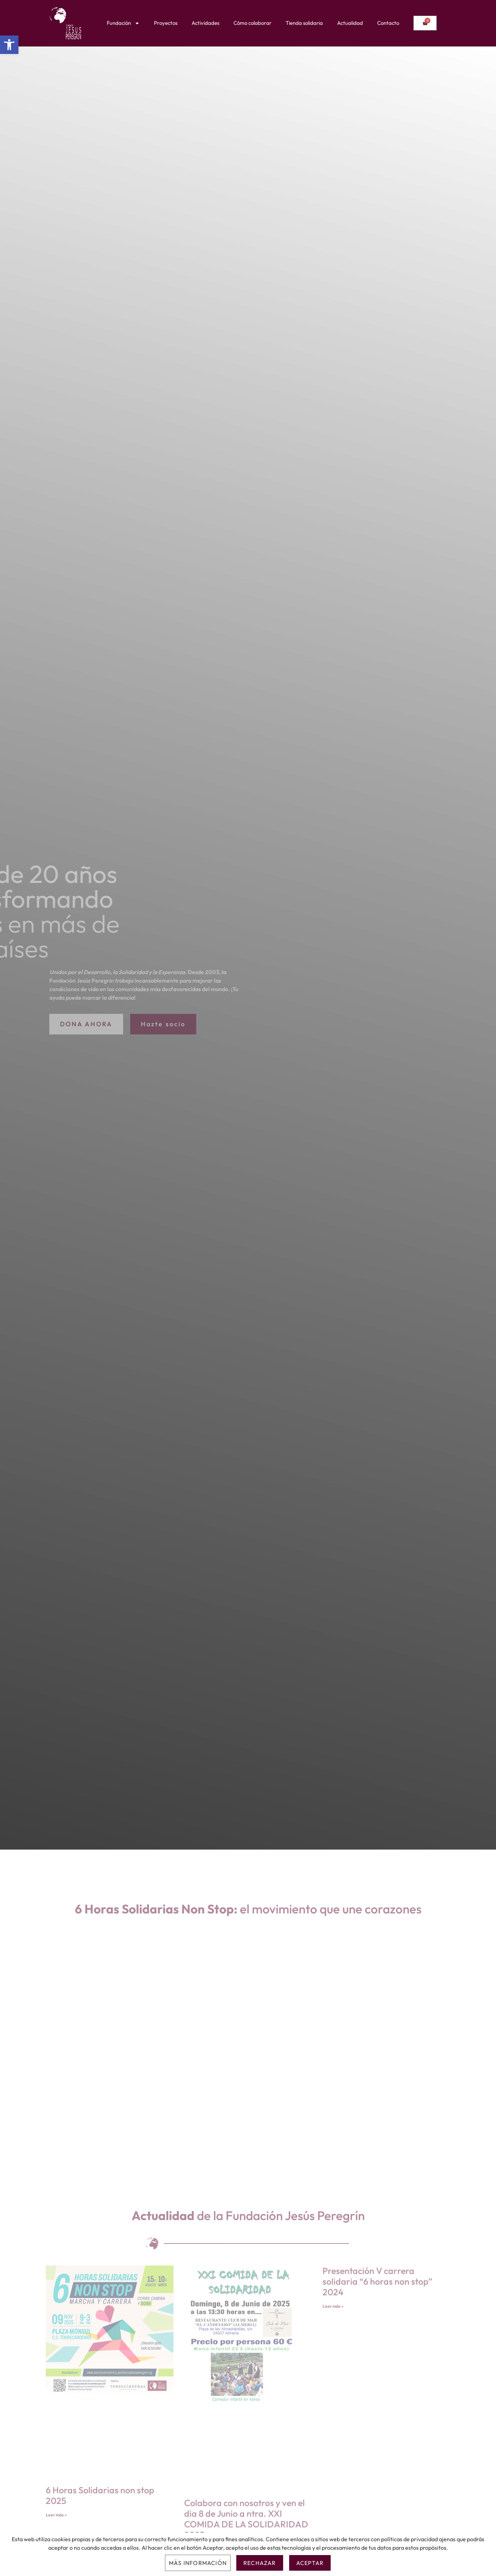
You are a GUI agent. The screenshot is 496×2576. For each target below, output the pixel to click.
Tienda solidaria (304, 23)
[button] (9, 44)
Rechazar (259, 2562)
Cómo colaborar (252, 23)
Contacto (388, 23)
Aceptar (310, 2562)
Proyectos (165, 23)
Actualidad (350, 23)
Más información (198, 2562)
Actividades (205, 23)
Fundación (123, 23)
